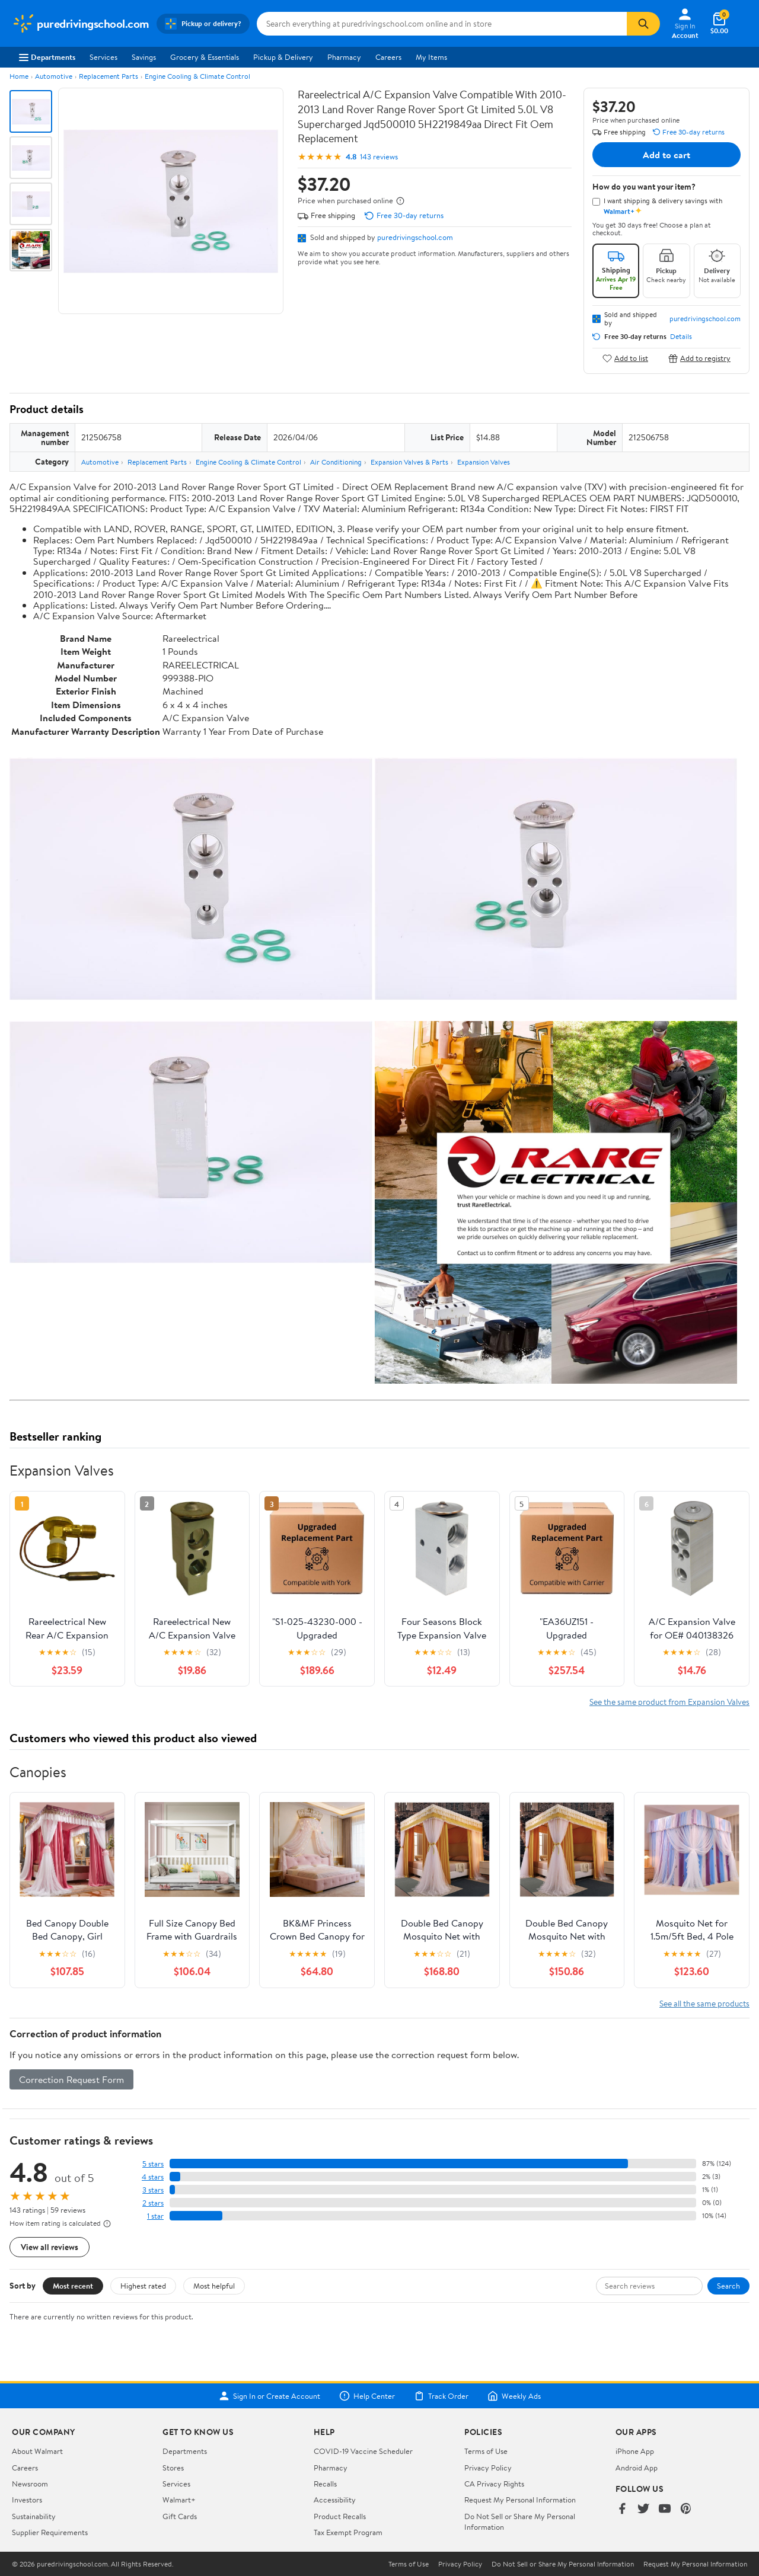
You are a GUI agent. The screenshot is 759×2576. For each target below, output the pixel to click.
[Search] (643, 24)
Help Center (367, 2396)
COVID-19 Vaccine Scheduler (363, 2451)
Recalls (325, 2483)
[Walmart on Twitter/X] (643, 2509)
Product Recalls (340, 2516)
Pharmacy (344, 57)
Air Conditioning (336, 462)
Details (681, 336)
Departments (47, 57)
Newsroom (30, 2483)
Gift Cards (179, 2516)
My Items (431, 57)
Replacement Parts (108, 76)
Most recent (73, 2285)
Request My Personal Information (520, 2499)
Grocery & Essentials (204, 57)
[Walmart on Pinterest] (686, 2509)
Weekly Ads (514, 2396)
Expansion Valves (483, 462)
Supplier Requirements (50, 2532)
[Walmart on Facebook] (622, 2509)
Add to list (625, 358)
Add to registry (699, 358)
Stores (173, 2467)
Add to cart (666, 154)
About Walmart (37, 2451)
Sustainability (34, 2516)
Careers (388, 57)
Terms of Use (486, 2451)
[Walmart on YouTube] (664, 2509)
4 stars (153, 2176)
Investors (27, 2499)
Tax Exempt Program (348, 2532)
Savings (144, 57)
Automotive (53, 76)
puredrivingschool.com (415, 237)
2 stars (153, 2203)
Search (728, 2285)
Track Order (441, 2396)
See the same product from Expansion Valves (669, 1701)
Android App (637, 2467)
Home (18, 76)
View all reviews (49, 2246)
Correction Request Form (71, 2079)
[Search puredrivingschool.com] (442, 24)
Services (103, 57)
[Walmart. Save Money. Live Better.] (80, 23)
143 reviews (379, 156)
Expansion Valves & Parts (409, 462)
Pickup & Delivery (283, 57)
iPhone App (635, 2451)
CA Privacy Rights (494, 2483)
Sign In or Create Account (269, 2396)
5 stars (153, 2163)
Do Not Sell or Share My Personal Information (563, 2564)
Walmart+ (179, 2499)
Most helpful (214, 2285)
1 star (155, 2216)
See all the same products (704, 2003)
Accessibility (335, 2499)
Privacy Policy (488, 2467)
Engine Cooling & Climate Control (197, 76)
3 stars (153, 2189)
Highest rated (143, 2285)
